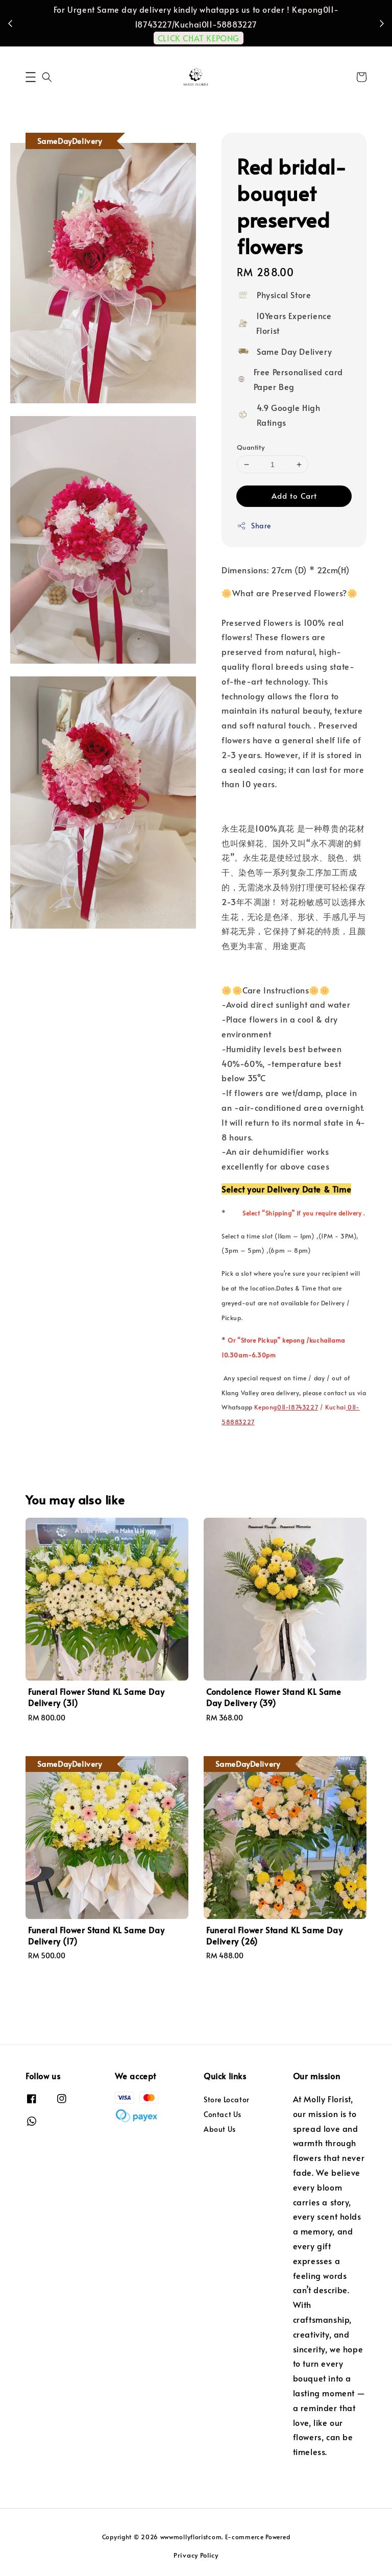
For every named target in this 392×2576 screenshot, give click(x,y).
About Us (220, 2129)
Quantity (250, 447)
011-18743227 (297, 1407)
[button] (30, 77)
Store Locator (227, 2099)
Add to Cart (294, 495)
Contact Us (222, 2114)
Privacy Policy (196, 2555)
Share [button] (254, 525)
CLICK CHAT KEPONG (198, 37)
